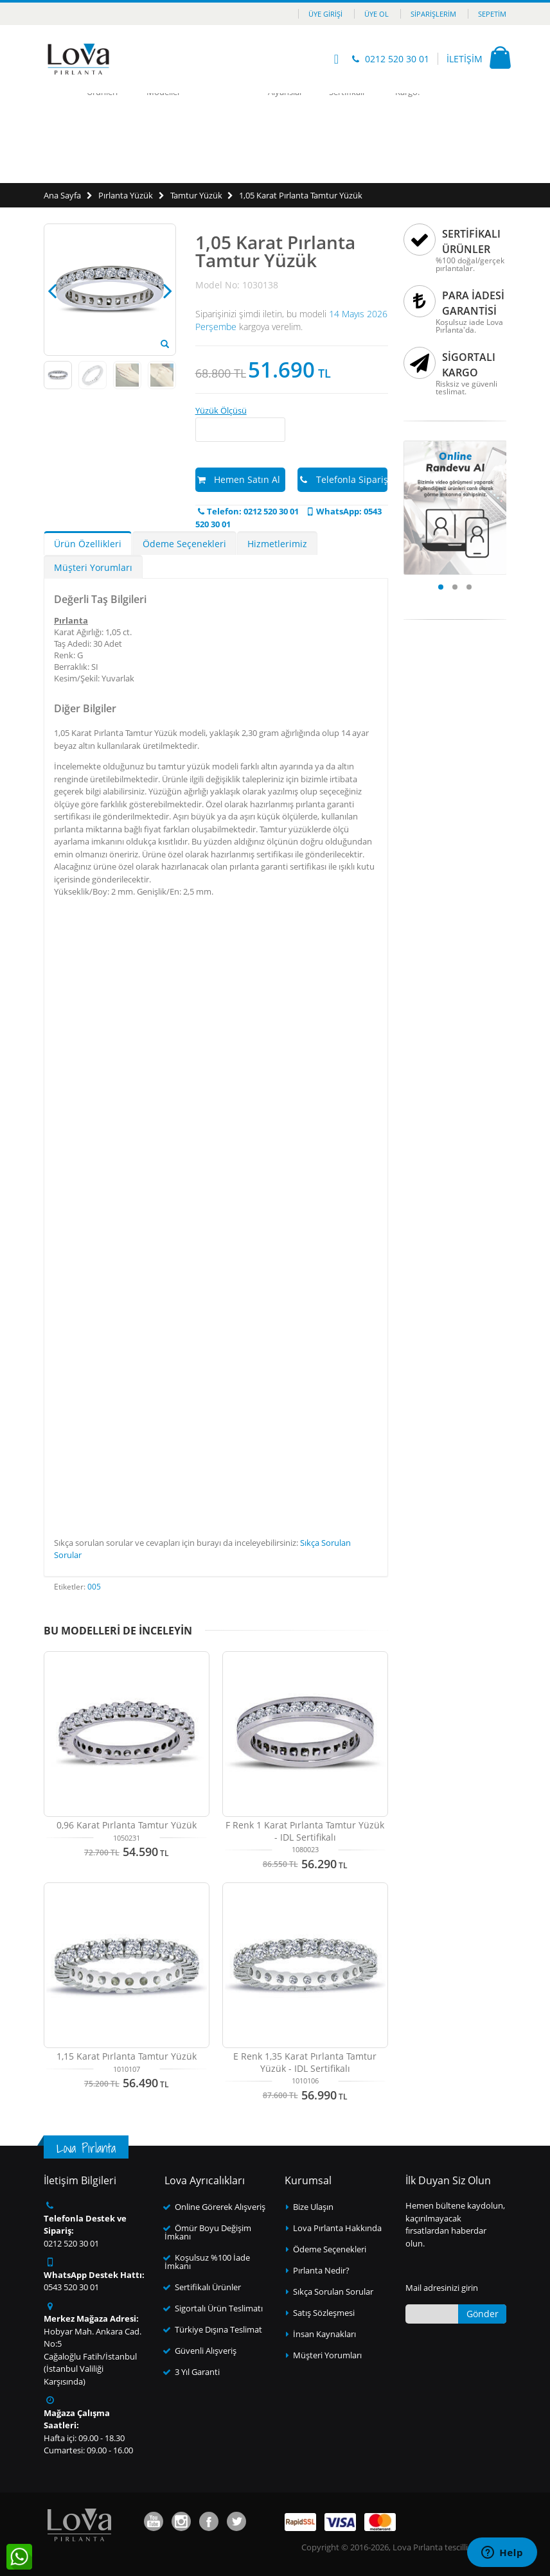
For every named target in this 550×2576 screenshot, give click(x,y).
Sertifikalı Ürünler (208, 2287)
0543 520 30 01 (71, 2287)
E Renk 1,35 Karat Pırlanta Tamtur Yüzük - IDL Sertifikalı (305, 2062)
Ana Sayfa (62, 195)
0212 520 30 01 (397, 59)
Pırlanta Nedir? (321, 2270)
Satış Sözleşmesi (324, 2312)
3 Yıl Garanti (197, 2372)
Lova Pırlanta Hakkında (337, 2228)
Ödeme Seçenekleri (184, 544)
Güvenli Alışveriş (205, 2350)
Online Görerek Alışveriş (220, 2206)
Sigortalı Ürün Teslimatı (219, 2308)
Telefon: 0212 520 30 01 (247, 511)
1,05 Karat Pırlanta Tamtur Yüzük (300, 195)
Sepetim (492, 14)
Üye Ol (376, 14)
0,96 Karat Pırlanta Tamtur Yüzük (127, 1825)
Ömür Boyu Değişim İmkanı (207, 2232)
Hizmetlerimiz (277, 544)
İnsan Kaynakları (324, 2334)
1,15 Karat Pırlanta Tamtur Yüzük (127, 2056)
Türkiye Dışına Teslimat (218, 2329)
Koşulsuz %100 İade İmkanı (207, 2262)
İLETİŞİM (465, 59)
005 (94, 1586)
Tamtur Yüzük (196, 195)
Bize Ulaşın (313, 2206)
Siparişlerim (433, 14)
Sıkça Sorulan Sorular (333, 2291)
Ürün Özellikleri (87, 544)
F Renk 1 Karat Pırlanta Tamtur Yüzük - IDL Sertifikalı (305, 1831)
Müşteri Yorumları (93, 567)
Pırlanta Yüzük (125, 195)
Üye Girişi (325, 14)
